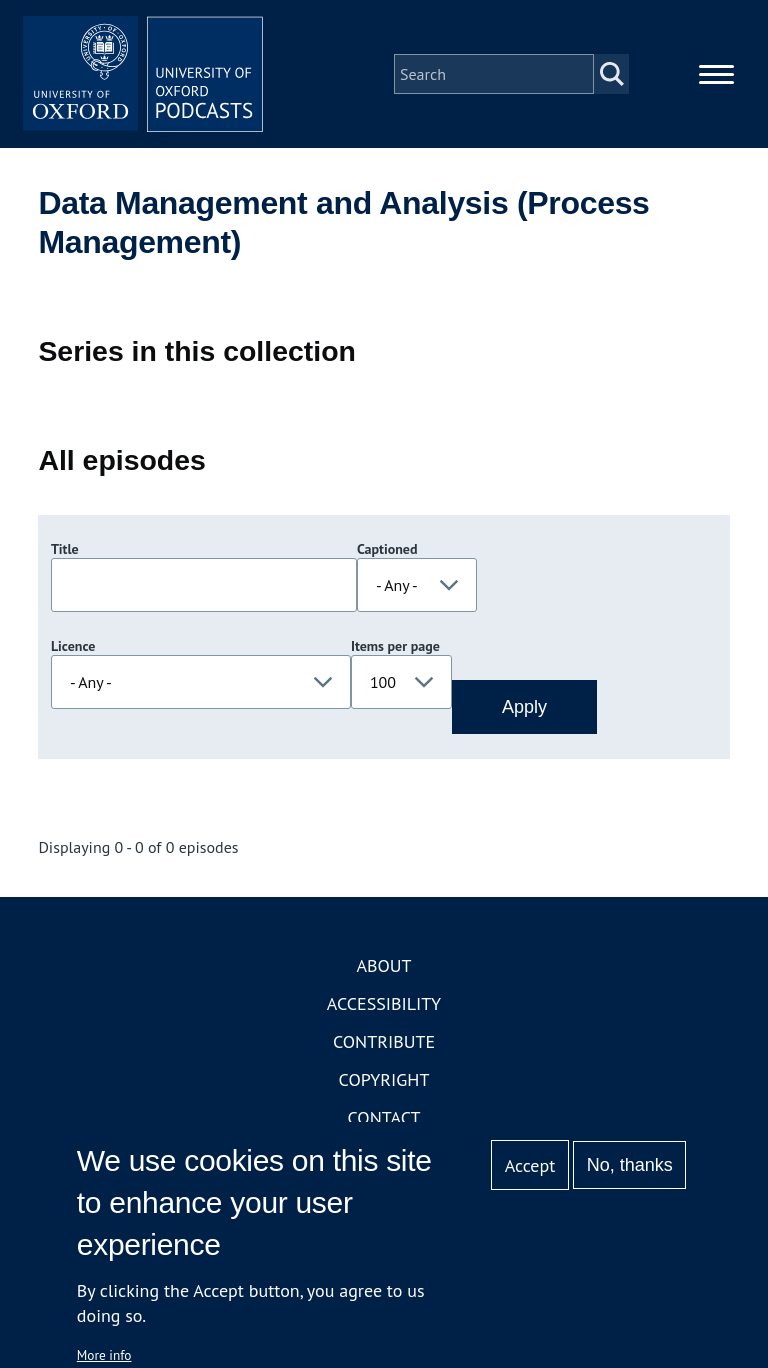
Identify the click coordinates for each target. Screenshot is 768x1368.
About (383, 965)
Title (65, 549)
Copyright (384, 1079)
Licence (73, 646)
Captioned (387, 549)
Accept (530, 1165)
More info (104, 1355)
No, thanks (630, 1165)
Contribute (384, 1041)
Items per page (395, 646)
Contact (384, 1117)
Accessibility (384, 1003)
